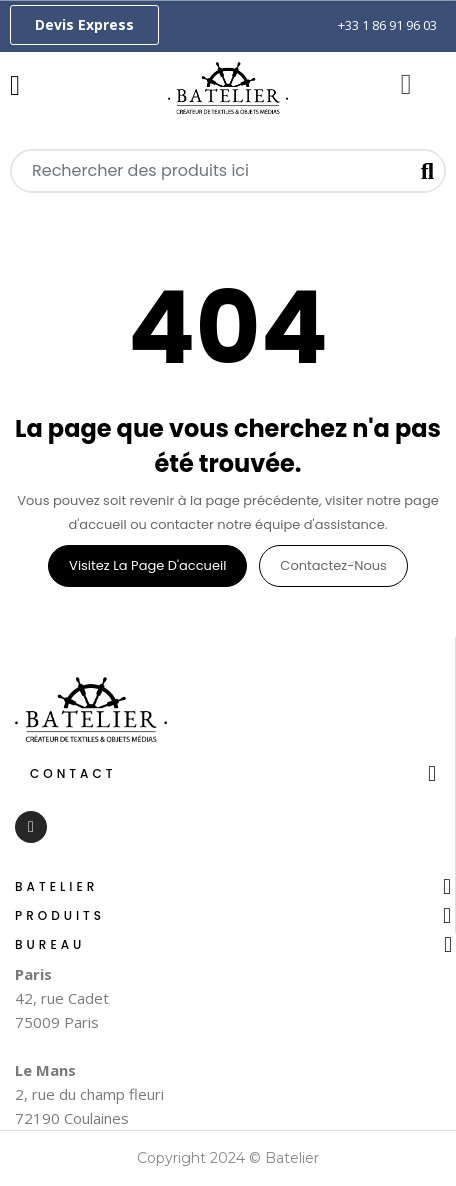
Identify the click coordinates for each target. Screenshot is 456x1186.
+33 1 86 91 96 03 (387, 25)
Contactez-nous (333, 565)
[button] (84, 25)
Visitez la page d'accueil (147, 565)
